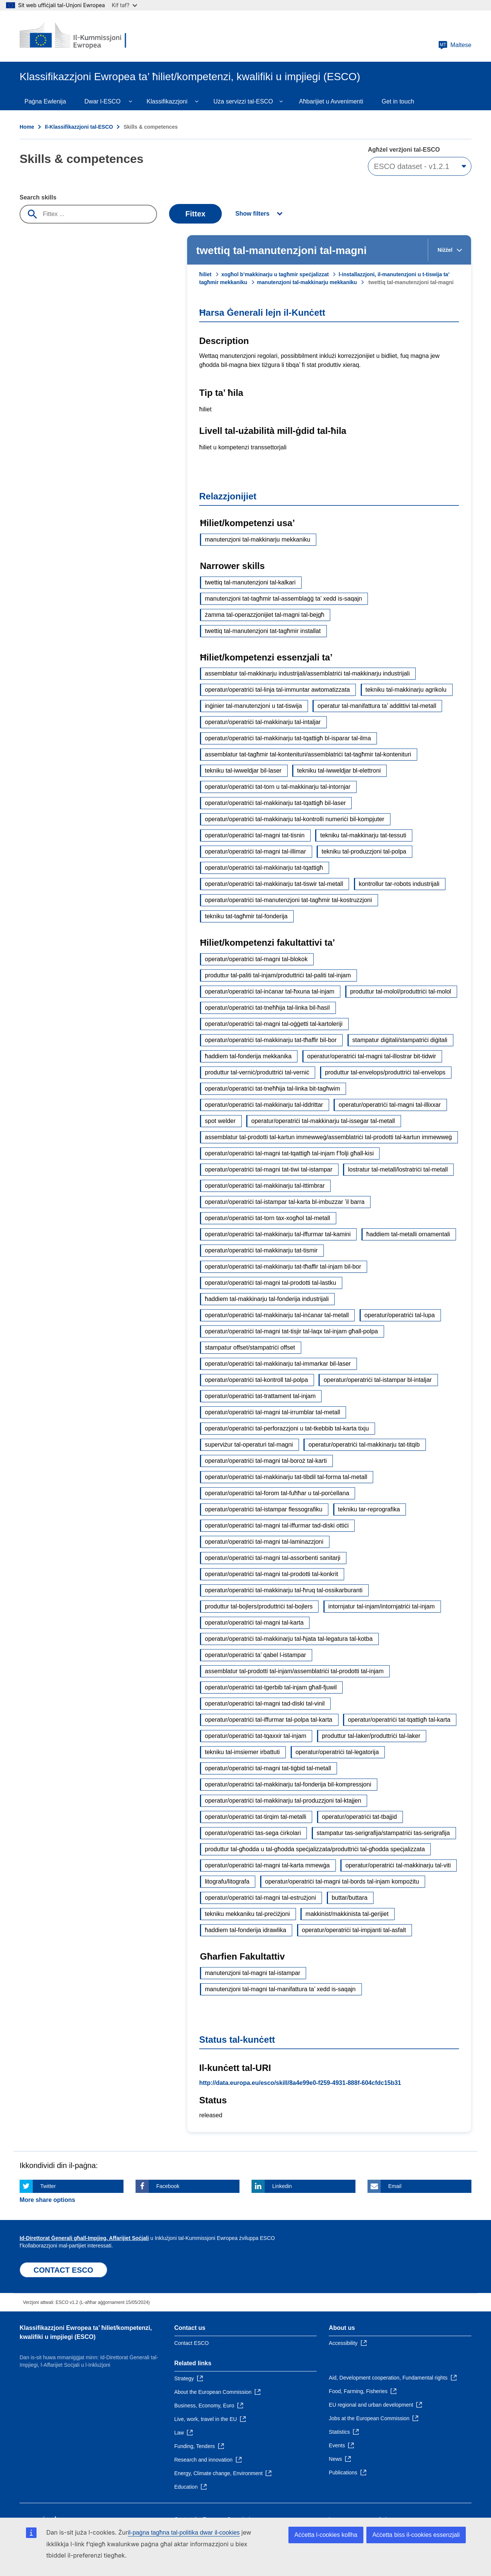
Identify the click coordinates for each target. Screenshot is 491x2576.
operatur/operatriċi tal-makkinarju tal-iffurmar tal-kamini (278, 1234)
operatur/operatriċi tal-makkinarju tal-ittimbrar (265, 1185)
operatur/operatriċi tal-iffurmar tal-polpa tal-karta (268, 1719)
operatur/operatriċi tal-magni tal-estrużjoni (260, 1897)
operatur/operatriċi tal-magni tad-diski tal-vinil (265, 1703)
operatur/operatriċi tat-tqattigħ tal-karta (399, 1719)
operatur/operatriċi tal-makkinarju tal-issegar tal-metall (323, 1121)
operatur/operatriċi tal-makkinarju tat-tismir (261, 1250)
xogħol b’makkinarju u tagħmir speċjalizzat (275, 274)
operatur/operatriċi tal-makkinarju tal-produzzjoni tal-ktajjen (283, 1800)
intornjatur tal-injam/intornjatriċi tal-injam (381, 1606)
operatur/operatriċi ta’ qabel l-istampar (255, 1655)
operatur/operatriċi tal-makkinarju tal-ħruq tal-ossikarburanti (284, 1590)
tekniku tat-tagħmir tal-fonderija (246, 916)
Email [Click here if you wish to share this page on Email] (394, 2186)
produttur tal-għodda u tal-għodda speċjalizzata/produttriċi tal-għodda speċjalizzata (315, 1849)
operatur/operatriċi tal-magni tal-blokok (256, 959)
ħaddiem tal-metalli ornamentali (408, 1234)
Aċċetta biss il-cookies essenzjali (416, 2535)
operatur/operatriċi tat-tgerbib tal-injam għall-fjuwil (271, 1687)
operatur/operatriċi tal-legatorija (337, 1752)
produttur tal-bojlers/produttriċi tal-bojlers (259, 1606)
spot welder (220, 1121)
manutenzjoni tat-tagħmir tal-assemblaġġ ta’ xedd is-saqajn (283, 598)
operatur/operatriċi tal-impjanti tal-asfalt (354, 1930)
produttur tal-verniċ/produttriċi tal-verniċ (257, 1072)
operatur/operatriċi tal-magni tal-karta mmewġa (267, 1865)
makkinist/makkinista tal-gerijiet (347, 1914)
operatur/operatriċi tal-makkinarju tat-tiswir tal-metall (274, 884)
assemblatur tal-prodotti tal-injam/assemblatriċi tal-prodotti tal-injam (294, 1671)
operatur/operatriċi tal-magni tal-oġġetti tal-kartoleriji (274, 1024)
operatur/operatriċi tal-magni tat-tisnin (255, 835)
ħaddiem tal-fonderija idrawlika (245, 1930)
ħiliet (205, 274)
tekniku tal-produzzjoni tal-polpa (364, 851)
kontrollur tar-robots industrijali (399, 884)
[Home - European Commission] (74, 36)
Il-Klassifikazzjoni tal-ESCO (79, 127)
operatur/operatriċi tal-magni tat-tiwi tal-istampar (268, 1169)
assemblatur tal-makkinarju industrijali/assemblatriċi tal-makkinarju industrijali (307, 673)
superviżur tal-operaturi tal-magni (249, 1444)
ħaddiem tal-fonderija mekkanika (248, 1056)
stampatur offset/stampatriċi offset (250, 1347)
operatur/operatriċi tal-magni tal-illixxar (390, 1105)
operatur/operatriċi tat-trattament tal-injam (260, 1396)
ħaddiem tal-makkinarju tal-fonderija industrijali (267, 1299)
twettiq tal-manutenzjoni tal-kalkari (250, 582)
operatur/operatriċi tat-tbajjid (359, 1817)
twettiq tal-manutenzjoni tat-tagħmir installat (263, 631)
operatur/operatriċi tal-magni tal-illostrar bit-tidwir (371, 1056)
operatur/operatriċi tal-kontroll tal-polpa (256, 1380)
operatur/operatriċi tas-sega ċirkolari (253, 1833)
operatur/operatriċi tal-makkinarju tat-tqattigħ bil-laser (275, 803)
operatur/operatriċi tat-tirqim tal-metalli (255, 1817)
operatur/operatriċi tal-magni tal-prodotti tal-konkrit (271, 1574)
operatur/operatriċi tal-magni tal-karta (254, 1622)
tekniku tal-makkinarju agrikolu (406, 689)
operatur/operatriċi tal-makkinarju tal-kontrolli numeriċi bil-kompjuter (294, 819)
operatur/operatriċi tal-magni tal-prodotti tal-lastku (270, 1283)
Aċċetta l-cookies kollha (325, 2535)
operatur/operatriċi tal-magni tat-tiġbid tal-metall (268, 1768)
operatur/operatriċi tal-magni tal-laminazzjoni (264, 1541)
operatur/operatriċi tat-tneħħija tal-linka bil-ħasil (267, 1007)
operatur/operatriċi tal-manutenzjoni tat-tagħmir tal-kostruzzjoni (288, 900)
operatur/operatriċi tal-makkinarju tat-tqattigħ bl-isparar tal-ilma (288, 738)
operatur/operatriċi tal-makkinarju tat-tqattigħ (264, 867)
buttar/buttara (349, 1897)
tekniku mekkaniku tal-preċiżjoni (247, 1914)
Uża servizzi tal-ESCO (243, 101)
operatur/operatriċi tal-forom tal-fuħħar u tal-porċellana (277, 1493)
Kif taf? (124, 5)
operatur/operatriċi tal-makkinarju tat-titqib (363, 1444)
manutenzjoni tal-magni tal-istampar (252, 1973)
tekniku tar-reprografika (369, 1509)
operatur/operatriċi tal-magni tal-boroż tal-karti (266, 1461)
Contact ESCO (191, 2343)
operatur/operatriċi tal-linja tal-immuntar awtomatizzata (277, 689)
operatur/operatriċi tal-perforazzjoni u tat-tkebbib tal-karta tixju (287, 1428)
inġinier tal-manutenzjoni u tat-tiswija (253, 706)
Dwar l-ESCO (102, 101)
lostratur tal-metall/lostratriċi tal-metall (398, 1169)
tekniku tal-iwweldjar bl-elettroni (339, 770)
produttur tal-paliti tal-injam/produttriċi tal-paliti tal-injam (278, 975)
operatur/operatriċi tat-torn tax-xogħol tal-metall (267, 1218)
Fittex (195, 214)
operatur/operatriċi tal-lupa (399, 1315)
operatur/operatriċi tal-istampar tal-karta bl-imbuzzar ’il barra (284, 1202)
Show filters (252, 213)
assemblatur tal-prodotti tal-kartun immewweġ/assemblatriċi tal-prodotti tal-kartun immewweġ (328, 1137)
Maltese (454, 45)
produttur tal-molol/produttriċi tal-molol (400, 991)
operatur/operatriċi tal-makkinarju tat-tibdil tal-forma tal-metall (286, 1477)
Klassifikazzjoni (166, 101)
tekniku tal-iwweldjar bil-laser (243, 770)
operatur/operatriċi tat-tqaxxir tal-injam (255, 1736)
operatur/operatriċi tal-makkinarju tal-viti (398, 1865)
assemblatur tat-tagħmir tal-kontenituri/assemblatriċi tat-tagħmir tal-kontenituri (308, 754)
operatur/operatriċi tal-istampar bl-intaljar (377, 1380)
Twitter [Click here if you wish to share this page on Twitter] (48, 2186)
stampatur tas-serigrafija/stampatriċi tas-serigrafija (383, 1833)
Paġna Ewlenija (45, 101)
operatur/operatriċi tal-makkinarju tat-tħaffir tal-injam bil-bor (283, 1266)
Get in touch (398, 101)
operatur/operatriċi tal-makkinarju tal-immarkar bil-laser (278, 1363)
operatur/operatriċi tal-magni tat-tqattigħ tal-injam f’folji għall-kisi (289, 1153)
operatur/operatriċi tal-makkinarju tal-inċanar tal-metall (277, 1315)
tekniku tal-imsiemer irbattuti (242, 1752)
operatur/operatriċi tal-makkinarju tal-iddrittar (264, 1105)
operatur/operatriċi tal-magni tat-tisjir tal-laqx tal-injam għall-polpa (291, 1331)
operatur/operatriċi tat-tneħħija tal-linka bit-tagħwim (272, 1088)
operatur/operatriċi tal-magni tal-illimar (255, 851)
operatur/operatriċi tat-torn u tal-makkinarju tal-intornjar (278, 787)
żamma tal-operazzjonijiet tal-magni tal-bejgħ (264, 615)
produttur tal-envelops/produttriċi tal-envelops (385, 1072)
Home (27, 127)
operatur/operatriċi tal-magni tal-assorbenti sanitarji (272, 1558)
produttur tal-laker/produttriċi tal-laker (371, 1736)
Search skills (38, 197)
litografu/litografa (227, 1881)
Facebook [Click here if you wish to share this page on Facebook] (167, 2186)
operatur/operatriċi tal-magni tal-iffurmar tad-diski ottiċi (277, 1525)
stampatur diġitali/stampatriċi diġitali (400, 1040)
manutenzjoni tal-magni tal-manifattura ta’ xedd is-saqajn (280, 1989)
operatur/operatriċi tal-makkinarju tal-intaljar (263, 722)
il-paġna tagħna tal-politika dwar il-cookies (184, 2532)
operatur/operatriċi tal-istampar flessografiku (263, 1509)
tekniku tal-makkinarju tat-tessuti (363, 835)
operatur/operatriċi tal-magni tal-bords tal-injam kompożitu (342, 1881)
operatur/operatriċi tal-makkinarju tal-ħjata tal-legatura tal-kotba (289, 1639)
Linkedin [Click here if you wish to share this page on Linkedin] (282, 2186)
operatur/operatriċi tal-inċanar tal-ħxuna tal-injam (269, 991)
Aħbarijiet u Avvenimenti (331, 101)
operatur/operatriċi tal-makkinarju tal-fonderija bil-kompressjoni (288, 1784)
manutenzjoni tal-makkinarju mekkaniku (307, 282)
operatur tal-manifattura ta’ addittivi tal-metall (376, 706)
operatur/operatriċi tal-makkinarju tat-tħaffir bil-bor (271, 1040)
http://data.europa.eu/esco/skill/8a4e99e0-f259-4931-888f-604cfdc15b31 (300, 2083)
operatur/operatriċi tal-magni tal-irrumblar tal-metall (272, 1412)
